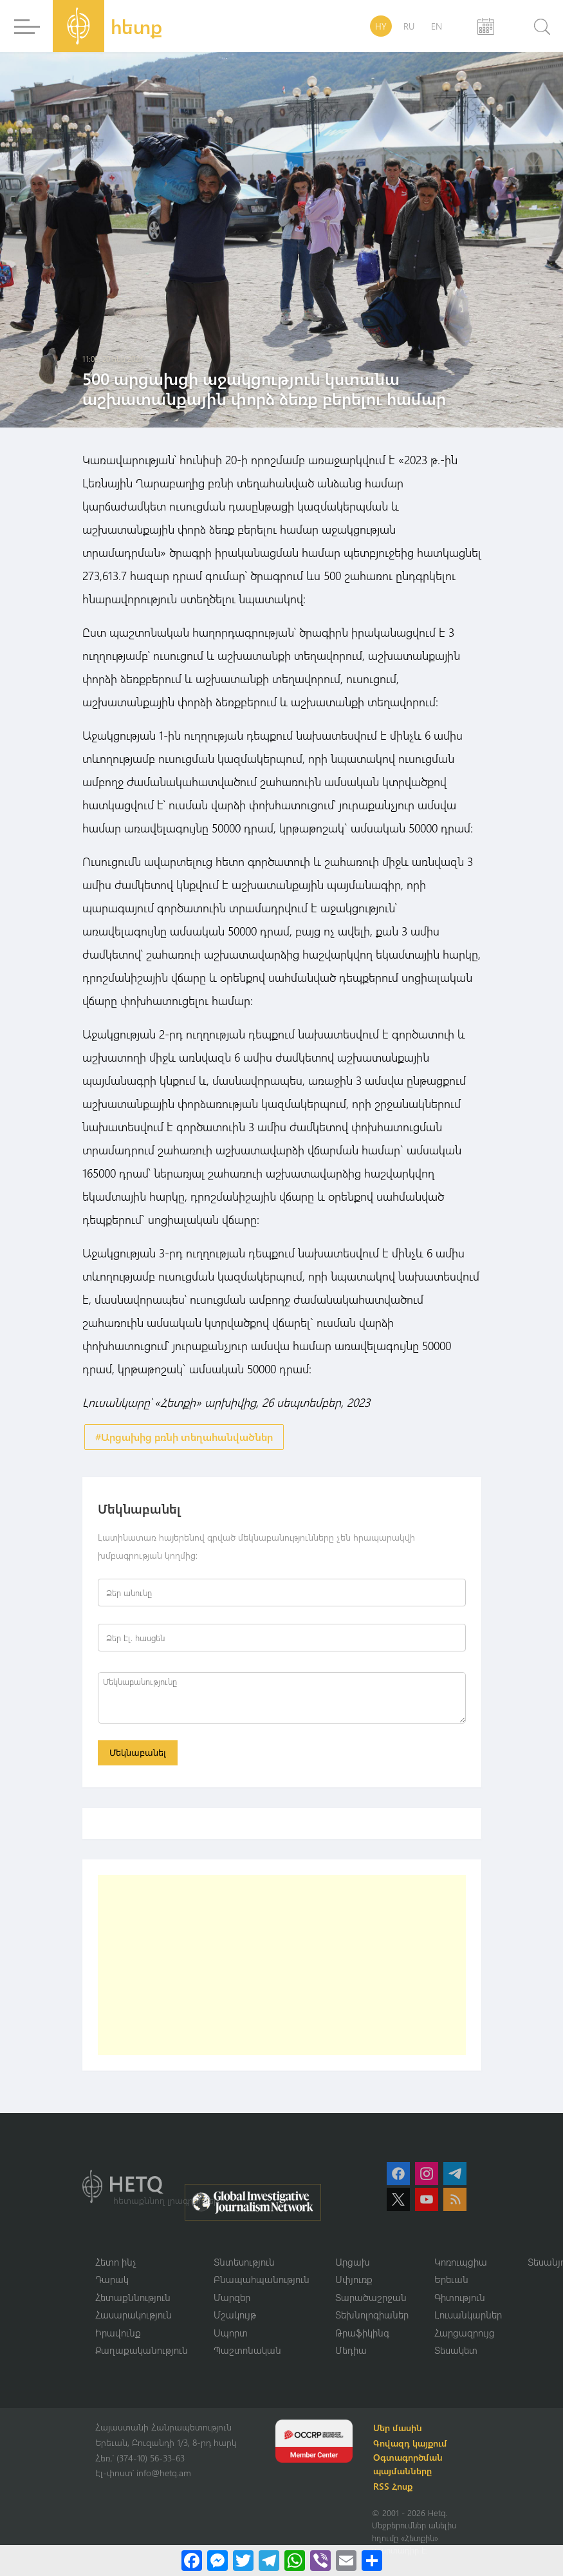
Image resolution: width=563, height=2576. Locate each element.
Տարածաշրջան (371, 2297)
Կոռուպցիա (460, 2261)
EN (436, 26)
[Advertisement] (282, 1965)
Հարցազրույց (464, 2332)
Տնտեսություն (244, 2261)
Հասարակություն (133, 2314)
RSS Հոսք (392, 2486)
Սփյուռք (354, 2279)
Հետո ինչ (115, 2261)
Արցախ (352, 2261)
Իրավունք (118, 2332)
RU (408, 26)
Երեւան (451, 2279)
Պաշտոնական (247, 2350)
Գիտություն (459, 2297)
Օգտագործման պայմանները (408, 2464)
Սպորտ (231, 2332)
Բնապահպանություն (261, 2279)
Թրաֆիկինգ (362, 2332)
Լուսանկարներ (468, 2314)
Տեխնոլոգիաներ (372, 2314)
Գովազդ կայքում (410, 2443)
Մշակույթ (235, 2314)
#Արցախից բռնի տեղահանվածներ (184, 1436)
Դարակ (112, 2279)
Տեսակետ (455, 2350)
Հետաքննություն (133, 2297)
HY (381, 26)
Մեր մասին (397, 2427)
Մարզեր (232, 2297)
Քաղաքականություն (141, 2350)
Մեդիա (351, 2350)
